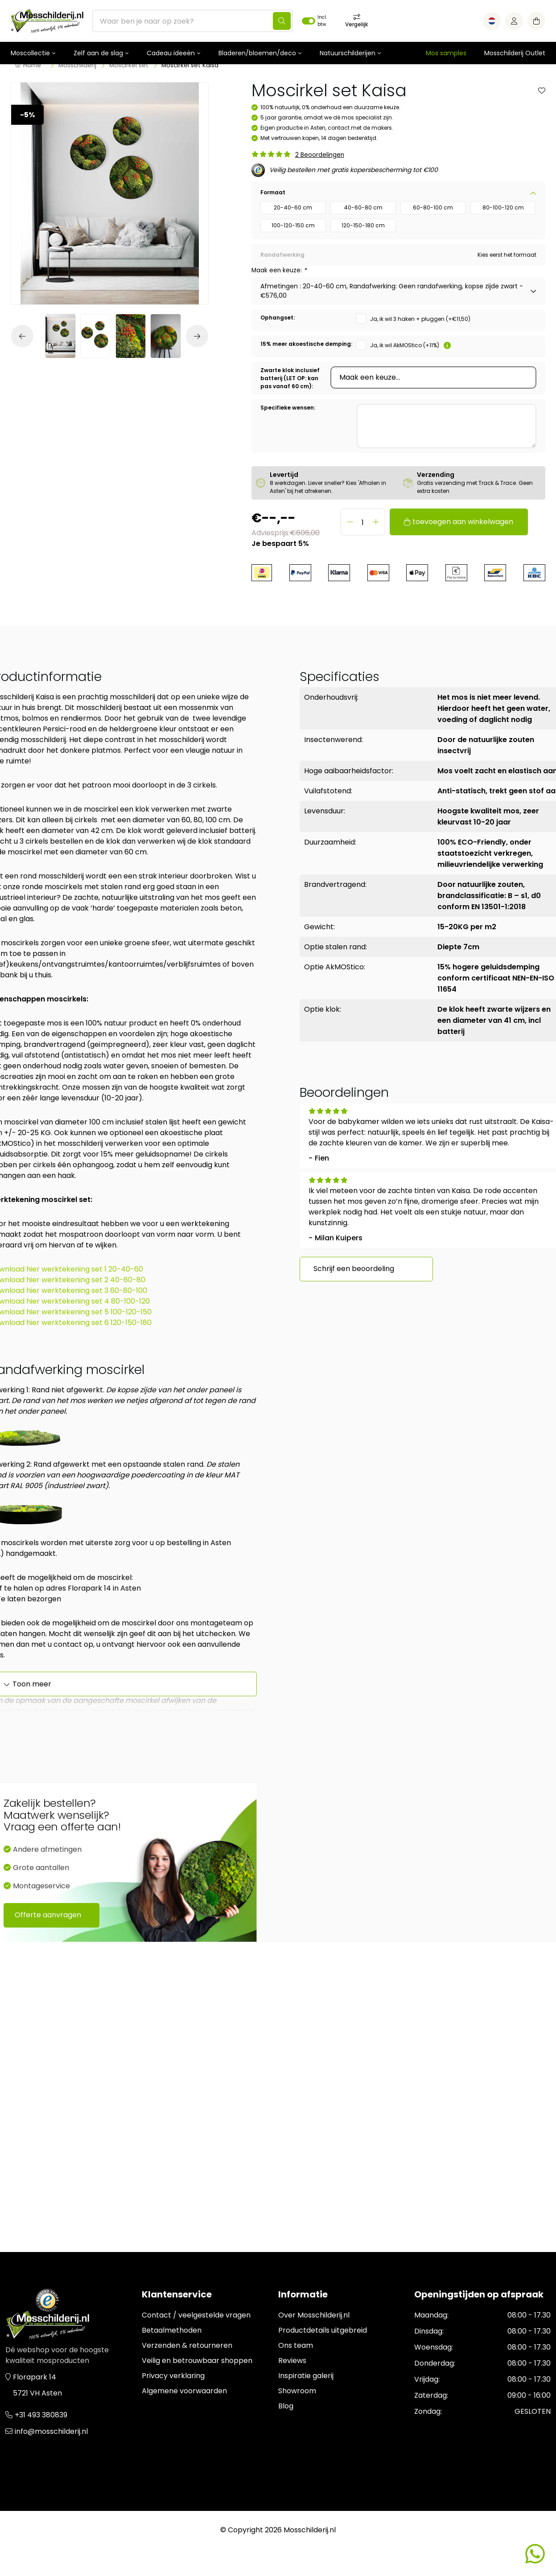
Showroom (297, 2391)
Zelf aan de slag (98, 53)
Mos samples (446, 53)
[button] (24, 336)
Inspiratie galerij (306, 2376)
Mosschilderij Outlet (514, 53)
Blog (285, 2406)
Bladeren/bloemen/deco (257, 53)
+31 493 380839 (41, 2415)
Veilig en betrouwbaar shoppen (197, 2360)
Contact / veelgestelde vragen (196, 2315)
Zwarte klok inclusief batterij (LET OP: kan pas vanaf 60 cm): (290, 378)
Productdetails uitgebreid (322, 2330)
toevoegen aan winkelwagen (462, 522)
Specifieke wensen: (287, 407)
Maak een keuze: (279, 270)
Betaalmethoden (172, 2330)
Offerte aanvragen (48, 1915)
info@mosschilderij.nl (51, 2431)
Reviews (292, 2360)
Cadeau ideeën (171, 53)
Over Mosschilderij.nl (314, 2315)
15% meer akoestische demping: (306, 344)
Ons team (295, 2345)
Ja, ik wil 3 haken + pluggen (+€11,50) (420, 319)
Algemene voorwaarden (184, 2391)
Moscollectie (30, 53)
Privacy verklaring (173, 2376)
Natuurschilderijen (347, 53)
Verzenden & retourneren (187, 2345)
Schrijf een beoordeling (353, 1268)
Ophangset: (277, 317)
